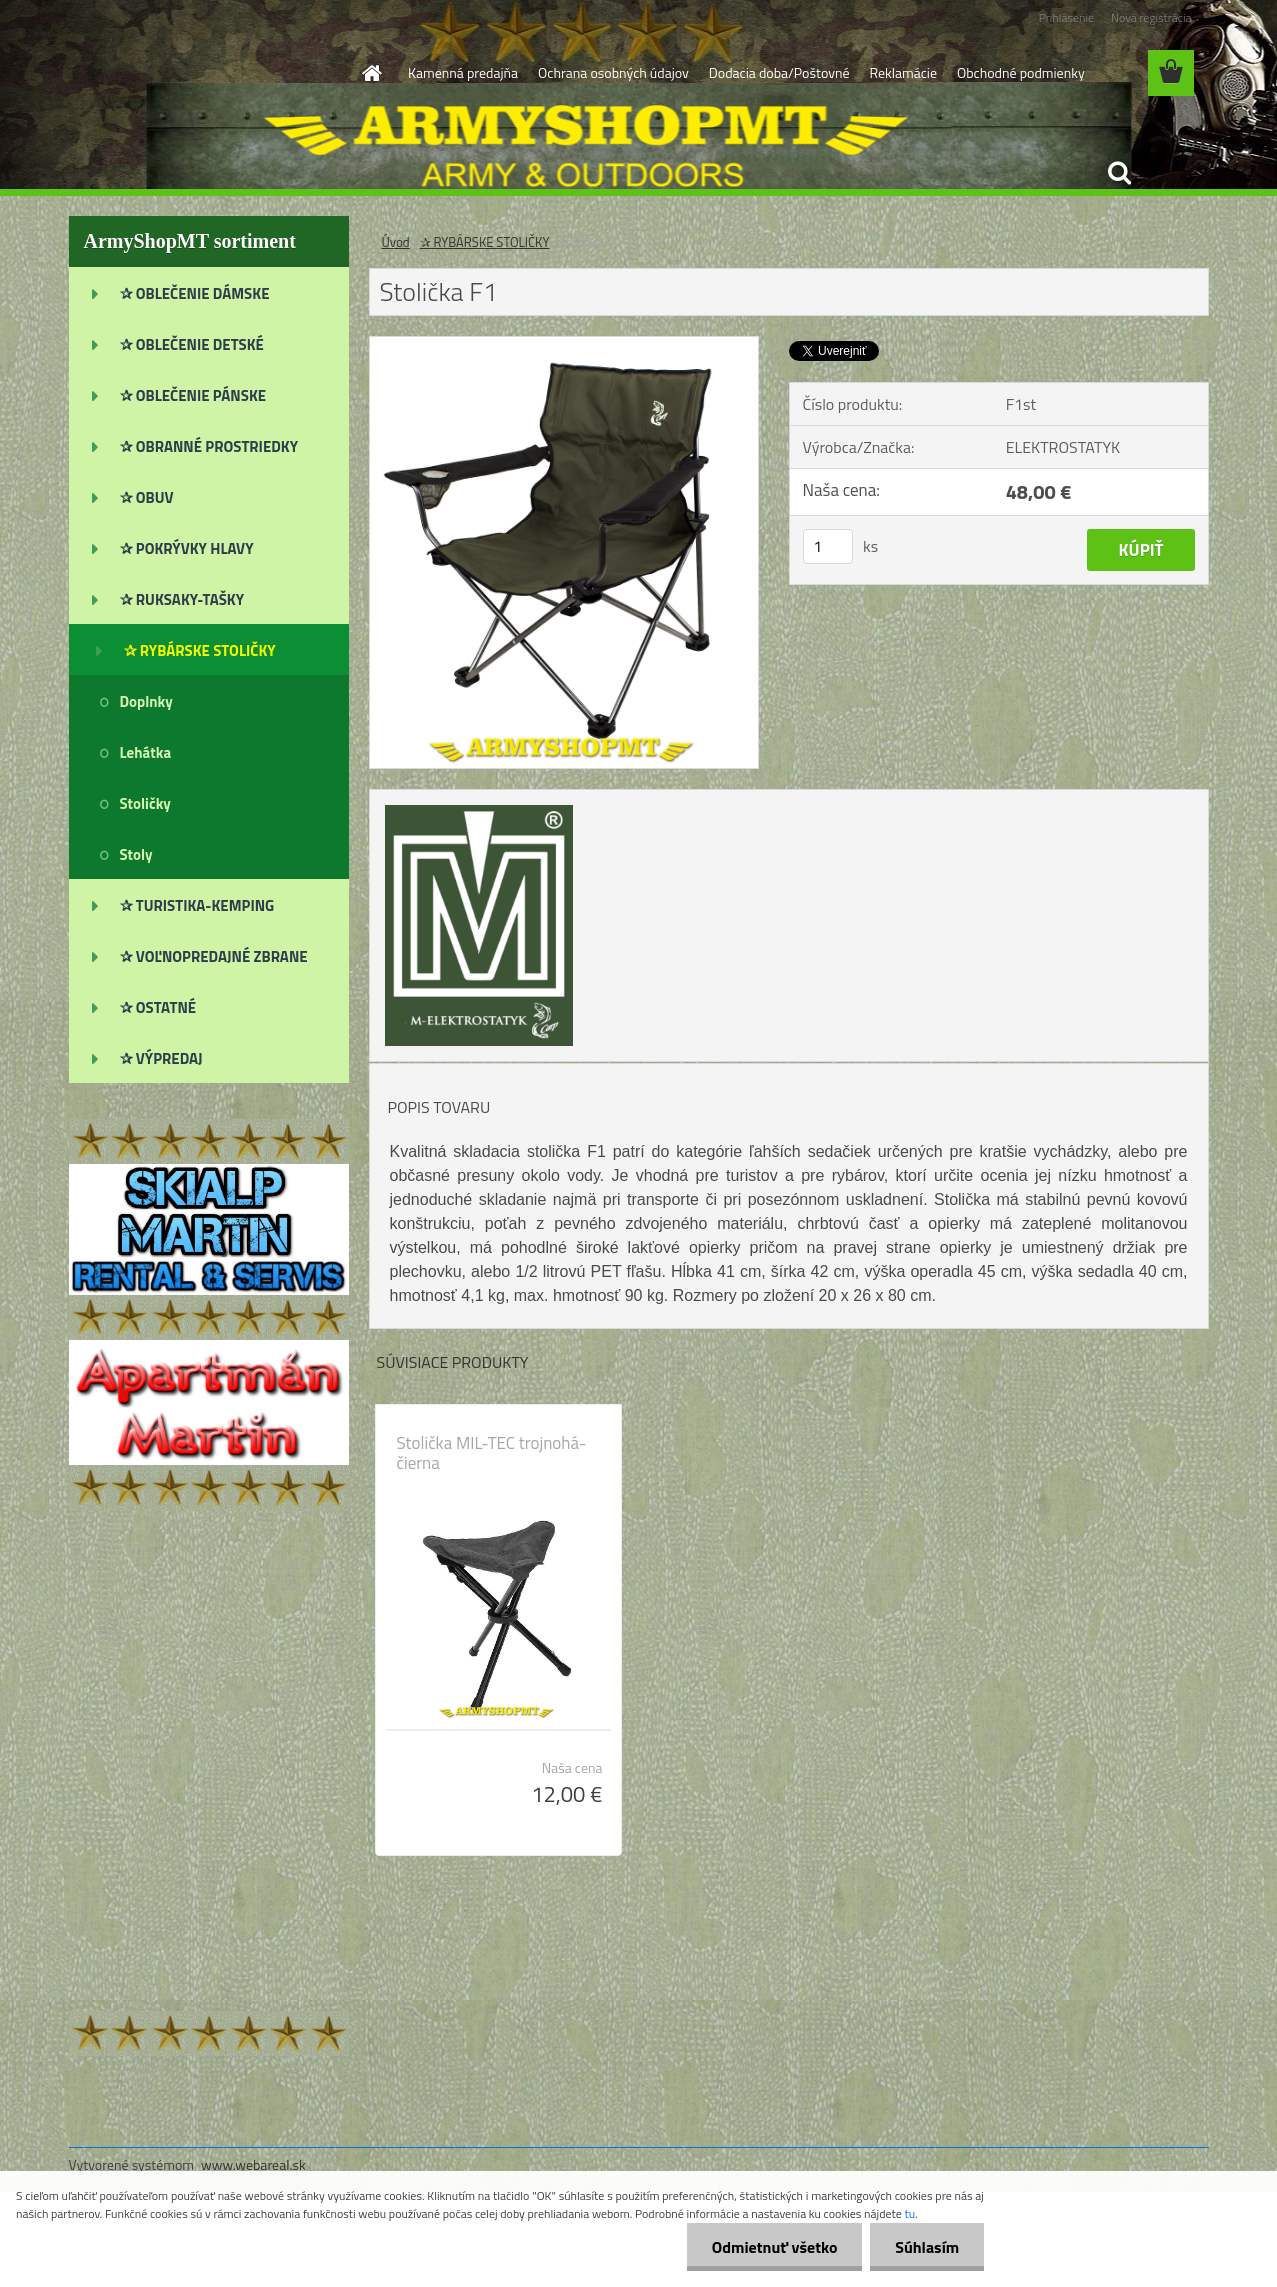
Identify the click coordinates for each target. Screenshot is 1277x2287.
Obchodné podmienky (1021, 72)
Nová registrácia (1151, 17)
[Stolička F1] (564, 345)
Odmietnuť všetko (774, 2247)
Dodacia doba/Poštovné (779, 72)
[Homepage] (370, 73)
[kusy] (828, 546)
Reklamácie (902, 72)
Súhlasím (927, 2247)
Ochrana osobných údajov (613, 72)
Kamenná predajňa (463, 72)
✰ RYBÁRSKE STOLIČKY (485, 242)
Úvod (396, 242)
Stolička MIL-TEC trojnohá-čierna (492, 1453)
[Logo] (206, 74)
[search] (1119, 173)
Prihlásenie (1066, 17)
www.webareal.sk (253, 2164)
